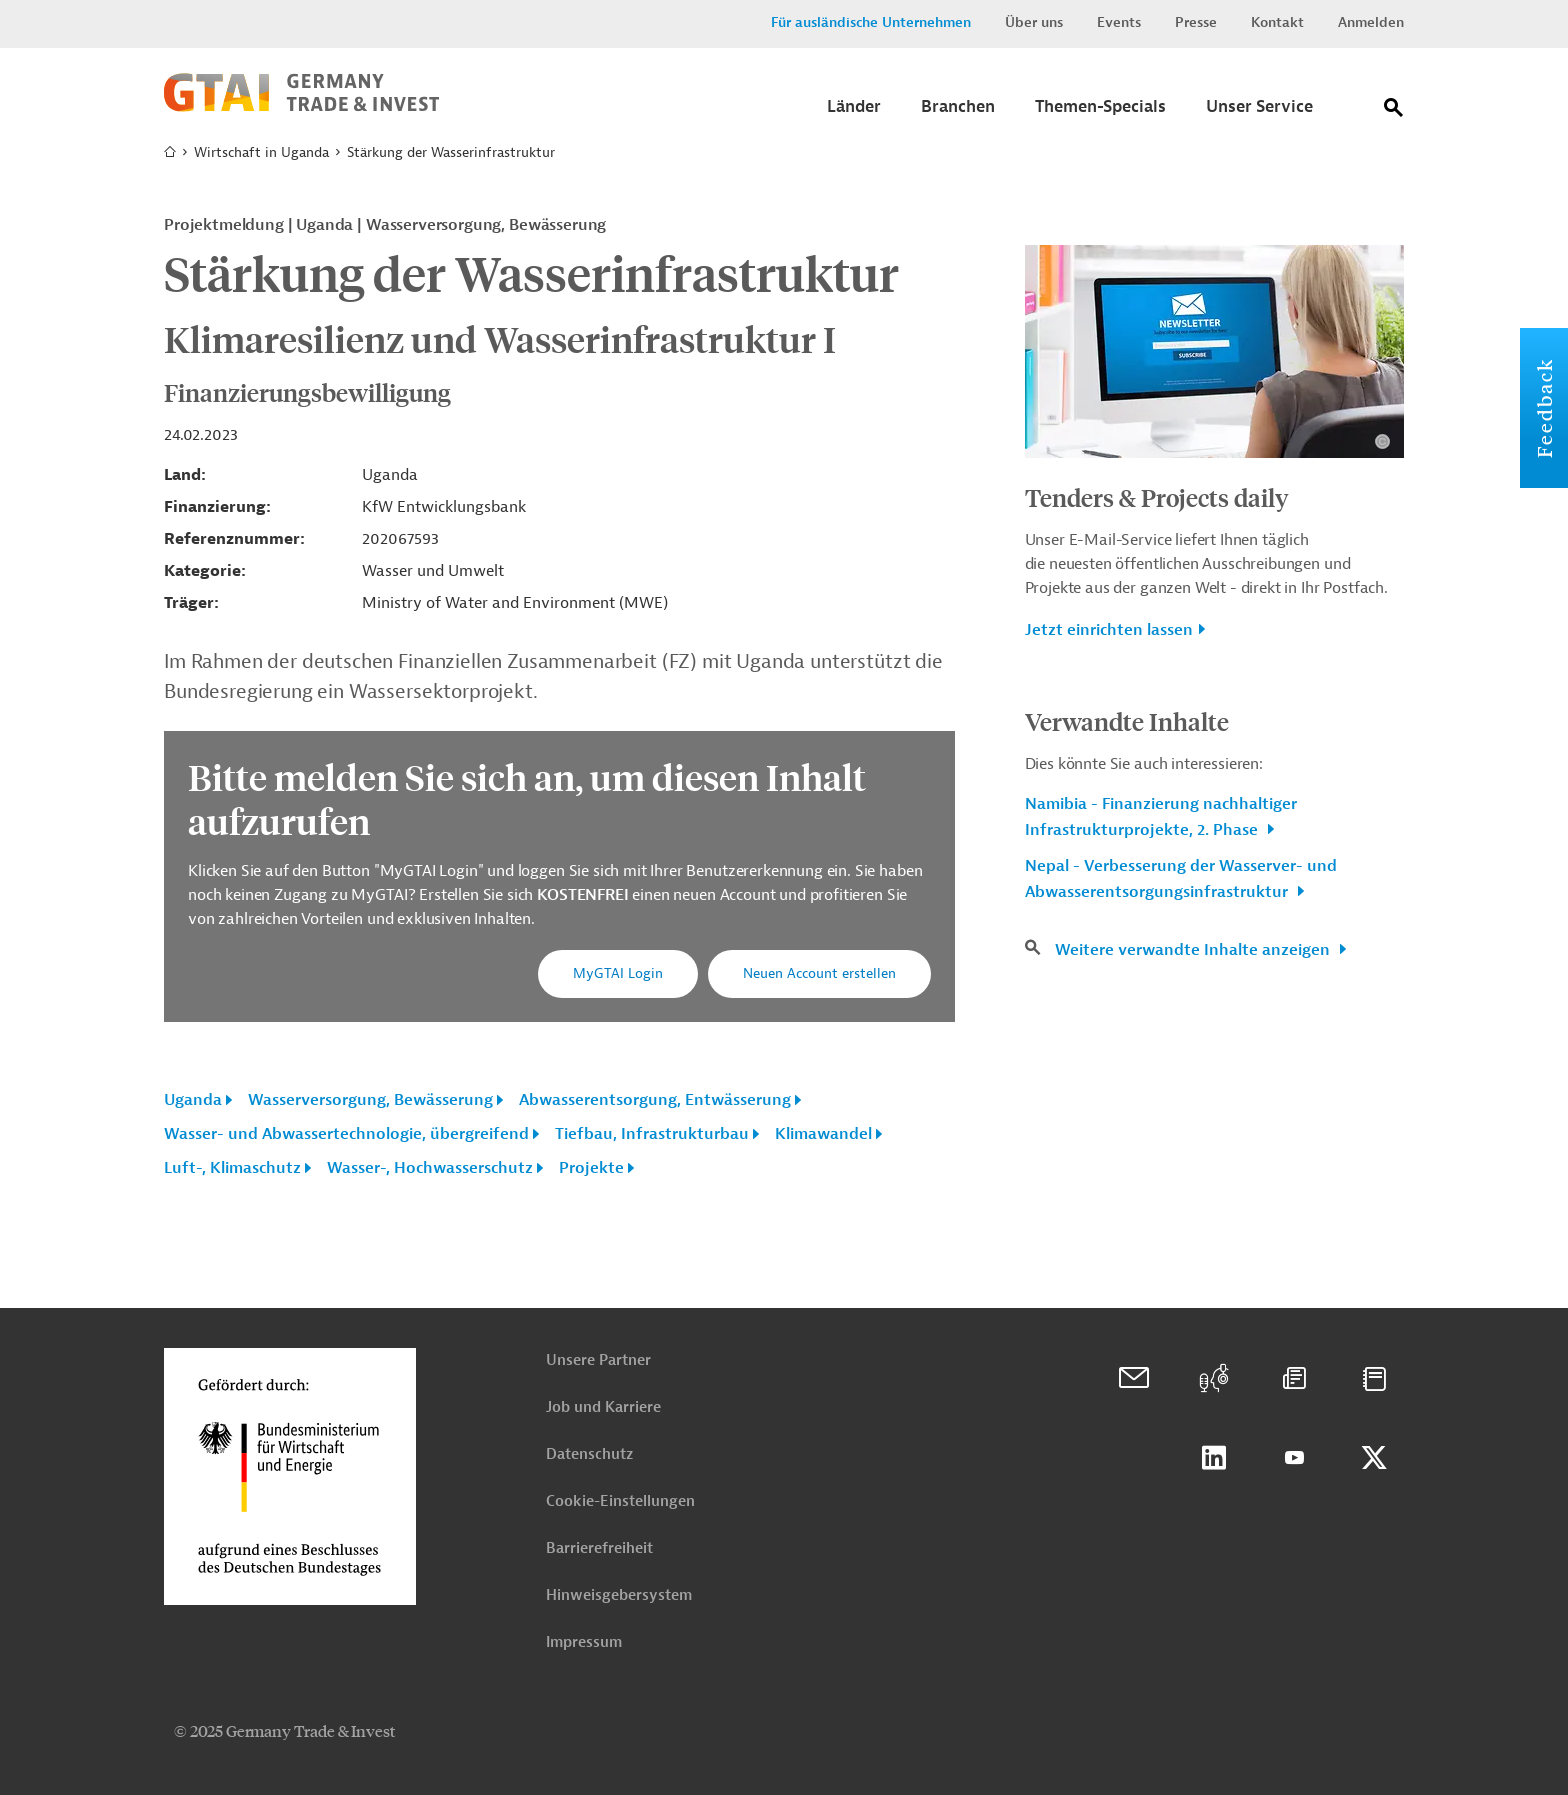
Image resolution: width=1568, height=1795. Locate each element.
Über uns (1034, 22)
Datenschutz (589, 1454)
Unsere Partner (598, 1360)
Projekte (591, 1168)
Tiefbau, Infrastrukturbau (652, 1134)
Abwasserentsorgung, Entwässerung (655, 1100)
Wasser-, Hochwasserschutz (430, 1168)
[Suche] (1394, 111)
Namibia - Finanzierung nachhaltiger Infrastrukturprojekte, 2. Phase (1161, 817)
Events (1119, 22)
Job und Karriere (603, 1407)
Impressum (584, 1642)
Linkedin (1214, 1458)
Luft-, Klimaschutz (232, 1168)
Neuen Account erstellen (819, 973)
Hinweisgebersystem (619, 1595)
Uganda (193, 1100)
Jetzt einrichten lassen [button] (1109, 630)
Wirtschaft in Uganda (261, 152)
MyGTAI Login (618, 973)
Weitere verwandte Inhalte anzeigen (1194, 950)
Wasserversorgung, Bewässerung (370, 1100)
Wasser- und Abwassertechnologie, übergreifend (346, 1134)
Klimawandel (823, 1134)
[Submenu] (854, 112)
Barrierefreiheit (599, 1548)
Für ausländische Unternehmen (871, 22)
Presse (1196, 22)
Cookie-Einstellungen (620, 1501)
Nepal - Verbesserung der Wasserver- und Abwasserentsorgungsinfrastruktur (1181, 879)
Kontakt (1277, 22)
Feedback (1544, 408)
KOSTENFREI (584, 895)
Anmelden (1371, 22)
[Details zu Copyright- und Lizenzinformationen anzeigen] (1382, 441)
